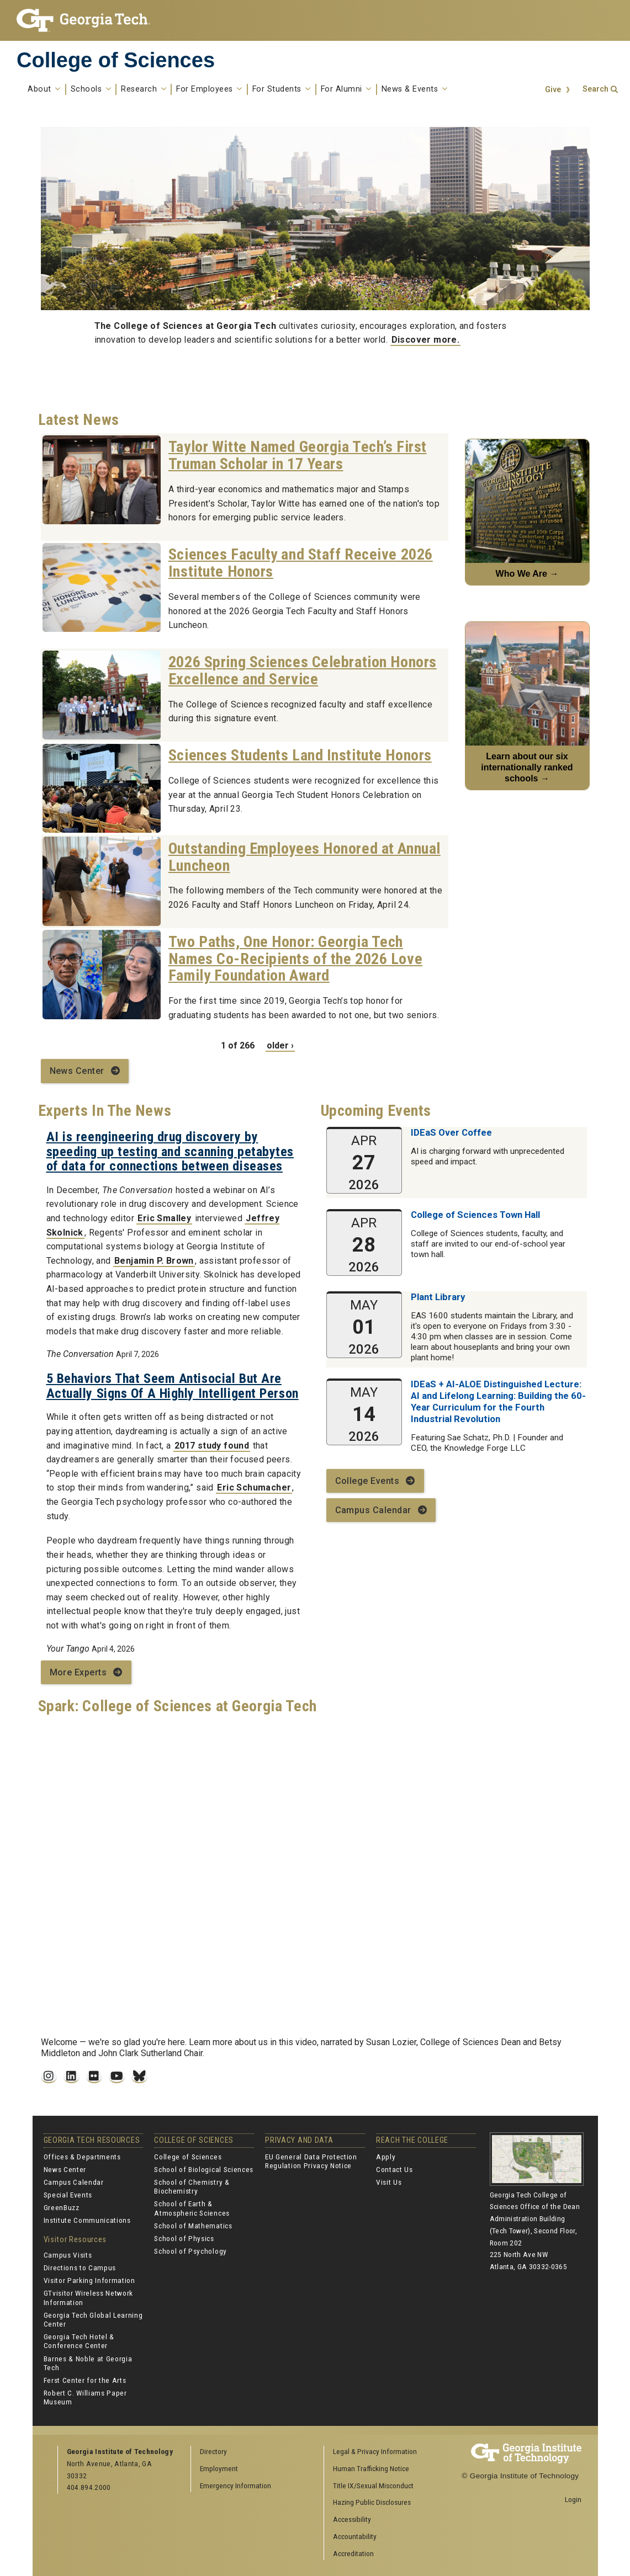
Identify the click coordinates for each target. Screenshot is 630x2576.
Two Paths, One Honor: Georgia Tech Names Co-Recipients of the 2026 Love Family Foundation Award (295, 959)
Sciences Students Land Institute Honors (300, 755)
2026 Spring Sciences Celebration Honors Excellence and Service (302, 670)
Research (143, 89)
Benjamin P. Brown (154, 1260)
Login (573, 2499)
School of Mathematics (193, 2225)
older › (280, 1045)
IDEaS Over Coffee (451, 1132)
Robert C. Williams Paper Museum (85, 2397)
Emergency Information (235, 2485)
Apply (385, 2156)
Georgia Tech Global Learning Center (93, 2319)
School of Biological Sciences (203, 2169)
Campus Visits (68, 2254)
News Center (77, 1071)
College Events (367, 1481)
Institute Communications (87, 2220)
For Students (281, 89)
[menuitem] (386, 2452)
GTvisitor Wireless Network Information (89, 2297)
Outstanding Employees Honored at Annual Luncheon (304, 857)
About (44, 89)
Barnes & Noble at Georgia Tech (88, 2363)
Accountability (355, 2536)
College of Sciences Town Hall (475, 1214)
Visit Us (388, 2182)
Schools (91, 89)
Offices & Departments (82, 2156)
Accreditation (353, 2553)
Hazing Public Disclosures (372, 2502)
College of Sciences (116, 60)
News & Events (415, 89)
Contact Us (394, 2169)
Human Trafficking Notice (371, 2468)
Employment (219, 2468)
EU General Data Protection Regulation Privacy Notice (311, 2161)
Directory (213, 2451)
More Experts (78, 1672)
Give (553, 89)
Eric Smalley (164, 1218)
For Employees (209, 89)
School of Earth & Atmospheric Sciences (192, 2208)
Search (595, 89)
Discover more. (425, 339)
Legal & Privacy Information (375, 2451)
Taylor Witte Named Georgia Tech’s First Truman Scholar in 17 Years (297, 455)
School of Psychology (190, 2251)
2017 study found (211, 1445)
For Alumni (346, 89)
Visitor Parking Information (89, 2280)
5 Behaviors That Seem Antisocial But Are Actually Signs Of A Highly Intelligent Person (172, 1386)
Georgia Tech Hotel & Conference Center (79, 2341)
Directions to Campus (80, 2267)
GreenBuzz (62, 2207)
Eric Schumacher (254, 1487)
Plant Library (438, 1296)
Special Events (68, 2194)
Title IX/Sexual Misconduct (373, 2485)
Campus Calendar (373, 1510)
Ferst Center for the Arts (85, 2380)
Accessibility (352, 2519)
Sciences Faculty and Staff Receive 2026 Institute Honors (300, 563)
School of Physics (184, 2238)
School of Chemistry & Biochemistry (191, 2186)
